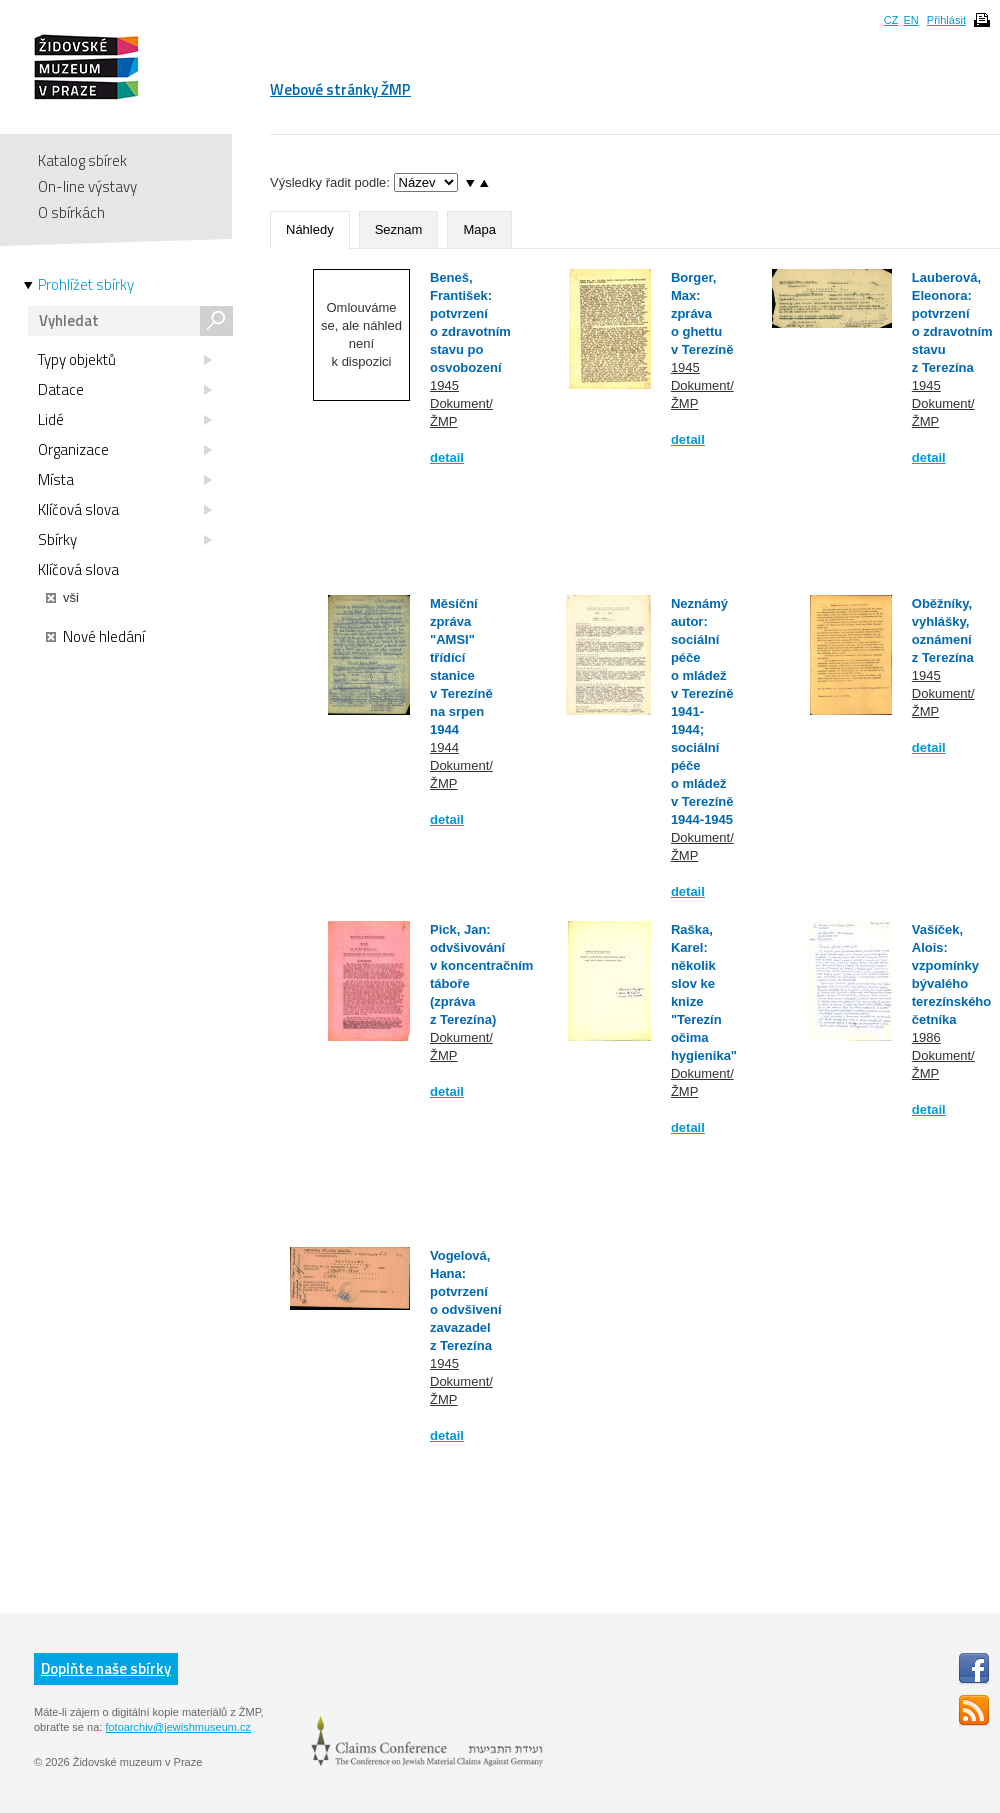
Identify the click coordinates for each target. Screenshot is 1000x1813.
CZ (891, 20)
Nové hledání (95, 637)
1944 (444, 747)
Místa (125, 480)
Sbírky (125, 540)
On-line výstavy (87, 186)
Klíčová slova (125, 510)
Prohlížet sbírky (86, 285)
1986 (926, 1037)
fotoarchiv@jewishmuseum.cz (178, 1727)
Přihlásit (946, 20)
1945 (444, 385)
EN (910, 20)
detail (447, 457)
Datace (125, 390)
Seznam (399, 229)
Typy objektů (125, 360)
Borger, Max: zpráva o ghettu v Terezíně (702, 313)
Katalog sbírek (82, 160)
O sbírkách (71, 212)
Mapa (479, 229)
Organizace (125, 450)
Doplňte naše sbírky (106, 1668)
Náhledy (310, 229)
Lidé (125, 420)
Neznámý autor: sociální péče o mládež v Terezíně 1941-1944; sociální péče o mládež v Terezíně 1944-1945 (702, 711)
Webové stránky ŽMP (340, 89)
